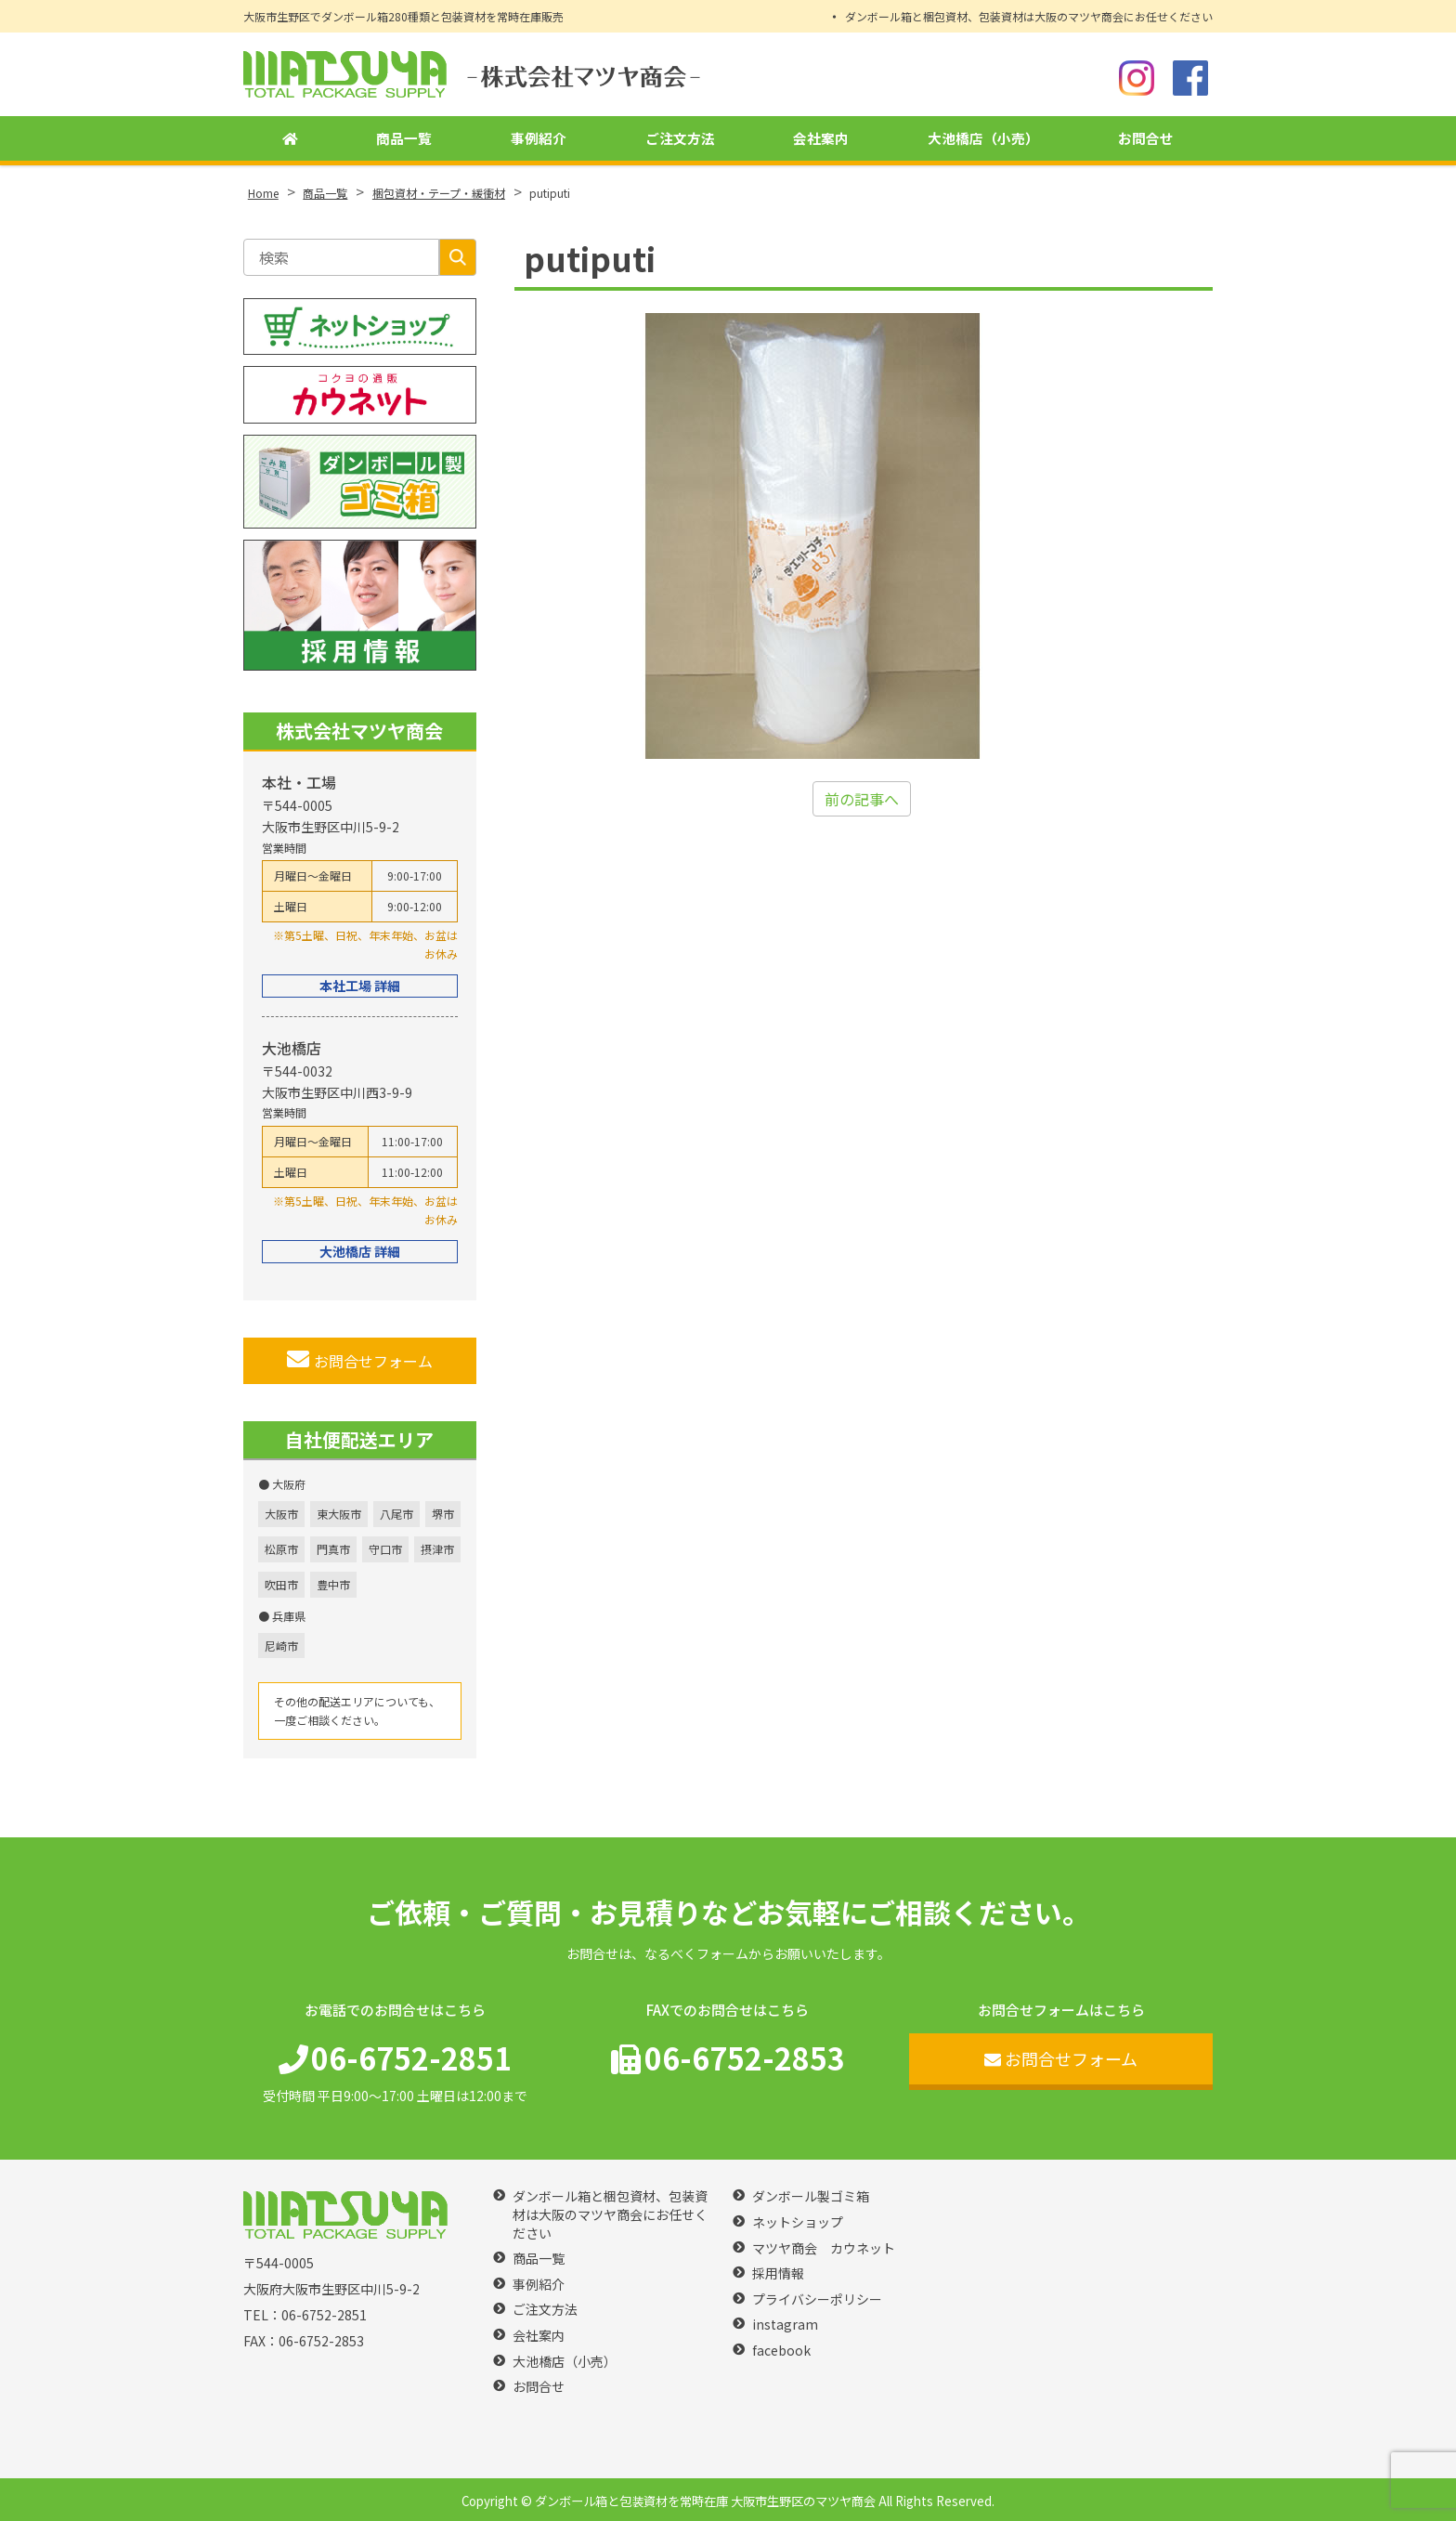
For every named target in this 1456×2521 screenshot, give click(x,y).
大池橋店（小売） (982, 140)
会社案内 (818, 140)
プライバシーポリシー (817, 2299)
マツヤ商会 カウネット (823, 2248)
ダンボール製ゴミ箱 (810, 2196)
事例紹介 (536, 140)
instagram (785, 2324)
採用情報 (778, 2273)
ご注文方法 (677, 140)
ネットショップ (797, 2222)
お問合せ (1146, 140)
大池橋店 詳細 (359, 1251)
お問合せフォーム (360, 1360)
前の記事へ (862, 799)
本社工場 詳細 (359, 985)
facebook (781, 2350)
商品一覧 (401, 140)
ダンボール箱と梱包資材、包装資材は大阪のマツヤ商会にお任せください (1029, 16)
